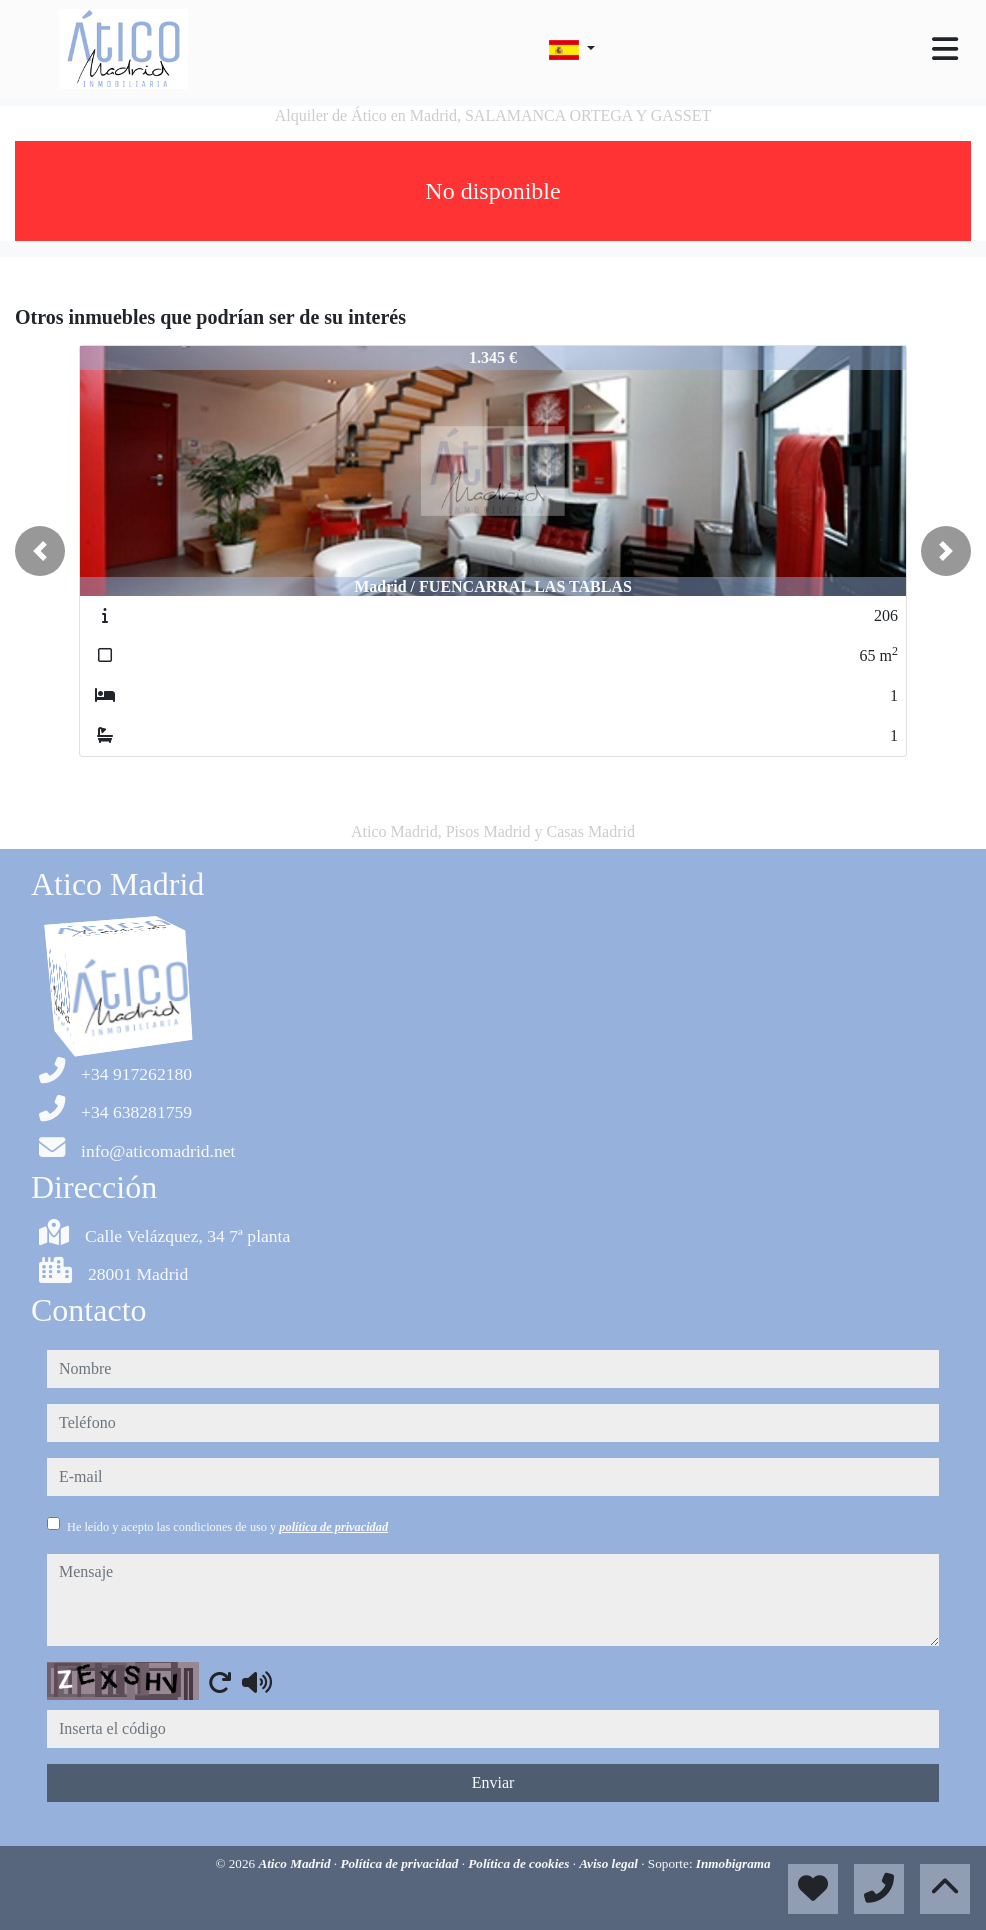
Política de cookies (520, 1863)
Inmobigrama (733, 1863)
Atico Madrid (295, 1863)
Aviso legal (610, 1863)
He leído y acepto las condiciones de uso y (227, 1527)
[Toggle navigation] (945, 49)
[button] (40, 551)
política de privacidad (333, 1527)
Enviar (493, 1782)
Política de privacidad (400, 1863)
